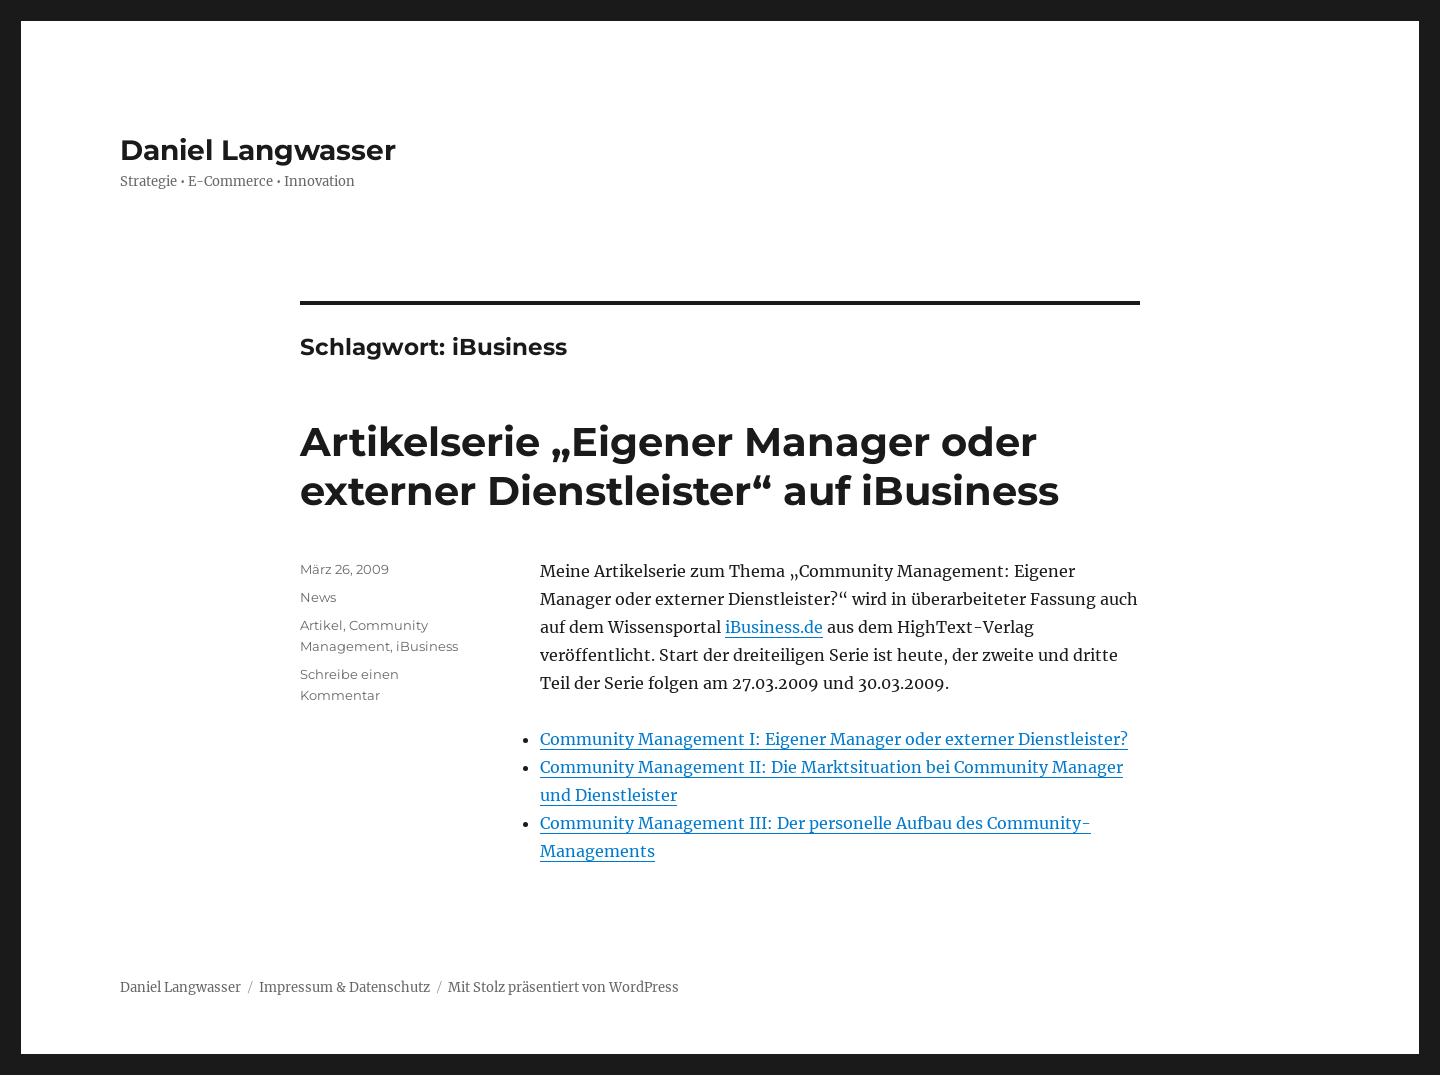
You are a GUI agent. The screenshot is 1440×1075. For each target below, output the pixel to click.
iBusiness (427, 646)
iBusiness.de (774, 627)
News (318, 597)
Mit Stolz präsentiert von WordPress (563, 987)
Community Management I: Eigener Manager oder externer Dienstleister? (834, 739)
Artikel (321, 625)
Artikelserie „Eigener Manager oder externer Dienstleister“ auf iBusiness (679, 466)
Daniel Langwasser (258, 150)
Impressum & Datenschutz (344, 987)
